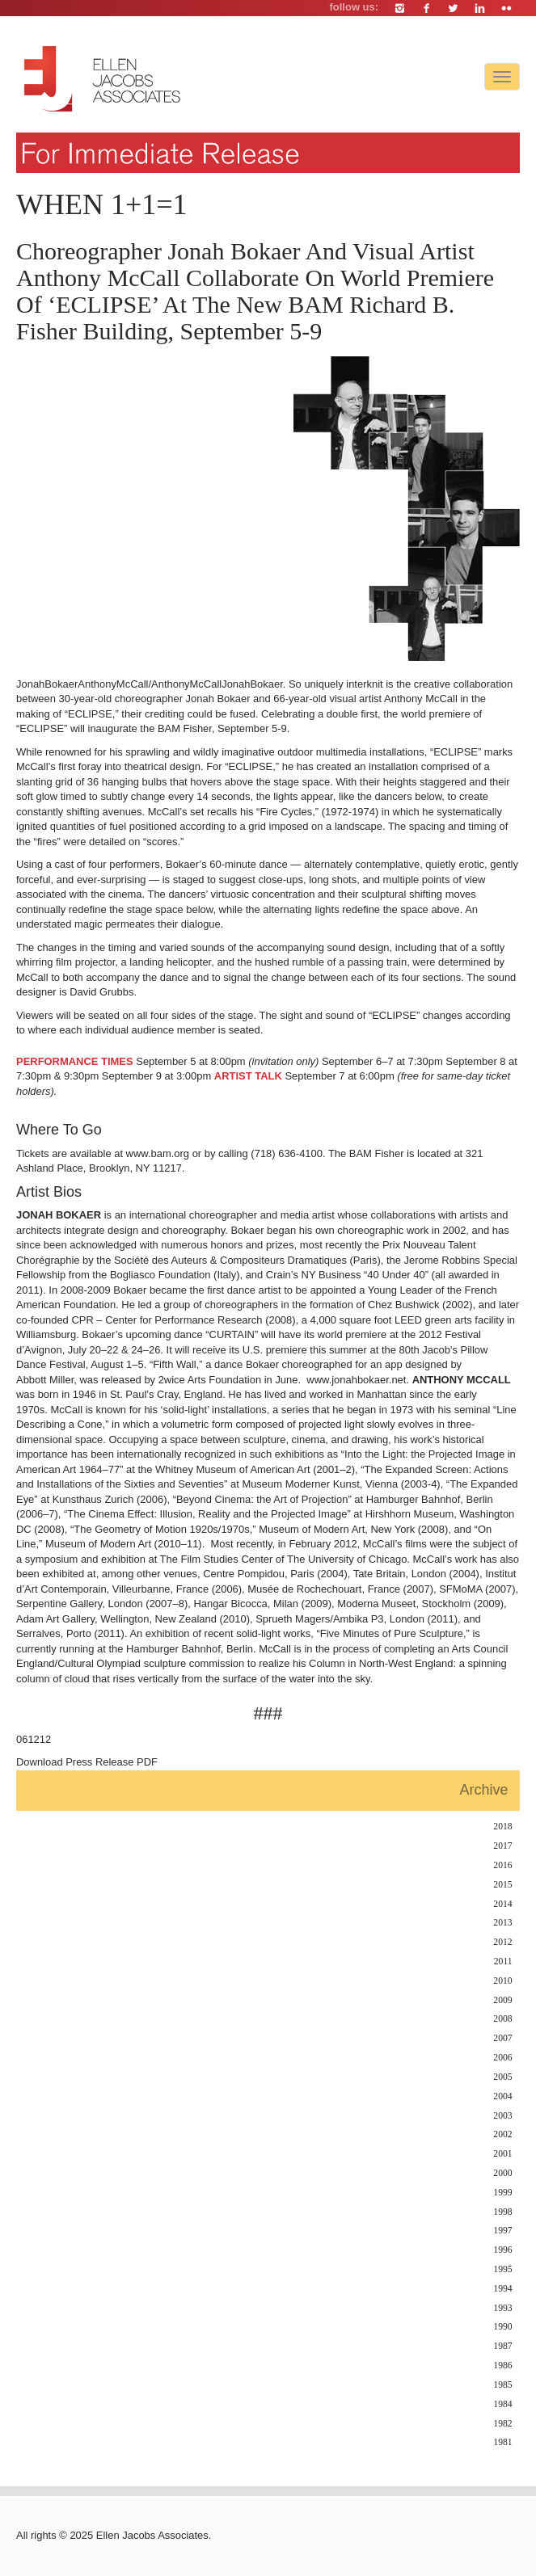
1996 (502, 2250)
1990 (502, 2326)
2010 (502, 1981)
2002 (502, 2134)
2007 (502, 2038)
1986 (502, 2365)
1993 (502, 2308)
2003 (502, 2116)
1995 (502, 2269)
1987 (502, 2346)
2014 (502, 1904)
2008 (502, 2019)
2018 (502, 1826)
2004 (502, 2096)
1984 (502, 2404)
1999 (502, 2192)
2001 (502, 2154)
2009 (502, 2000)
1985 (502, 2385)
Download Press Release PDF (87, 1762)
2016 (502, 1865)
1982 (502, 2423)
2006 (502, 2057)
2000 (502, 2173)
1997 (502, 2230)
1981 (502, 2442)
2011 (503, 1961)
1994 (502, 2288)
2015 (502, 1884)
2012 (502, 1942)
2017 (502, 1846)
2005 (502, 2077)
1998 (502, 2212)
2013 (502, 1922)
